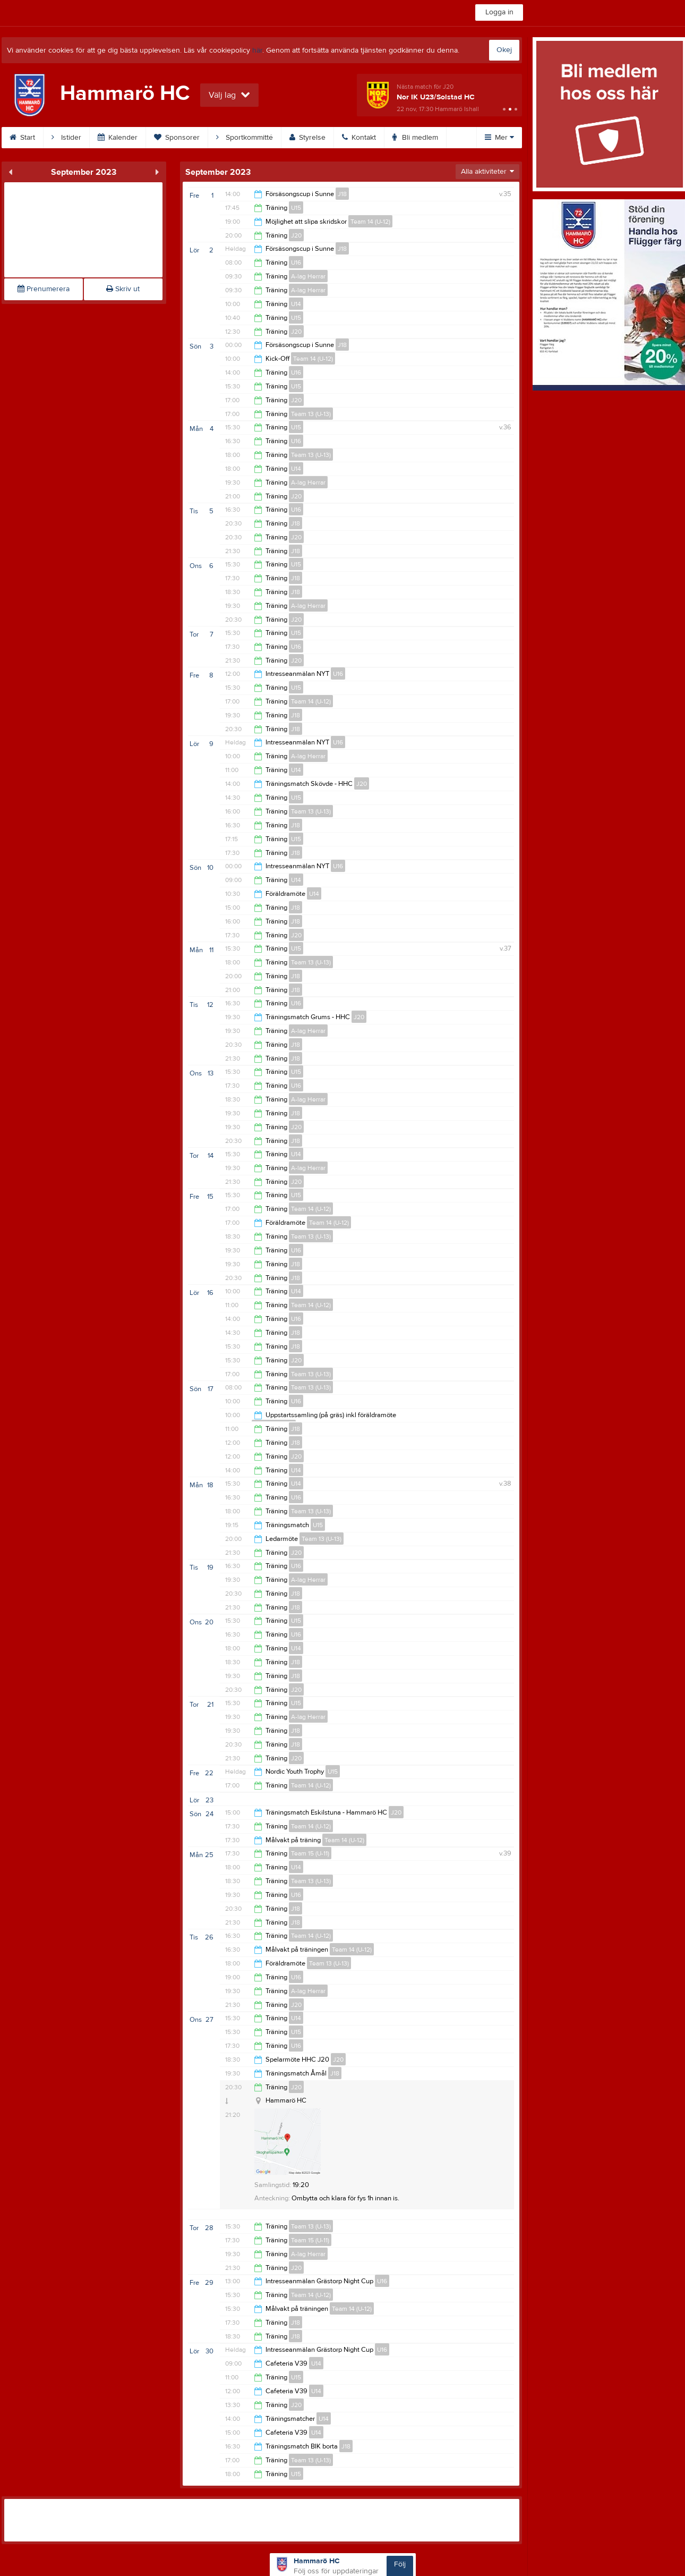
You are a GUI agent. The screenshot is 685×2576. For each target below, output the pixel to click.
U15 (296, 208)
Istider (66, 137)
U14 (296, 304)
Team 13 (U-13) (311, 414)
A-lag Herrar (308, 276)
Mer (499, 137)
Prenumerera (44, 289)
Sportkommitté (244, 137)
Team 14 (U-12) (370, 221)
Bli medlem (415, 137)
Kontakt (359, 137)
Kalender (118, 137)
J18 (342, 194)
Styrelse (307, 137)
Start (22, 137)
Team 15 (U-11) (310, 1853)
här (257, 50)
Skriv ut (123, 289)
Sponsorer (177, 137)
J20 (296, 235)
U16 (296, 262)
